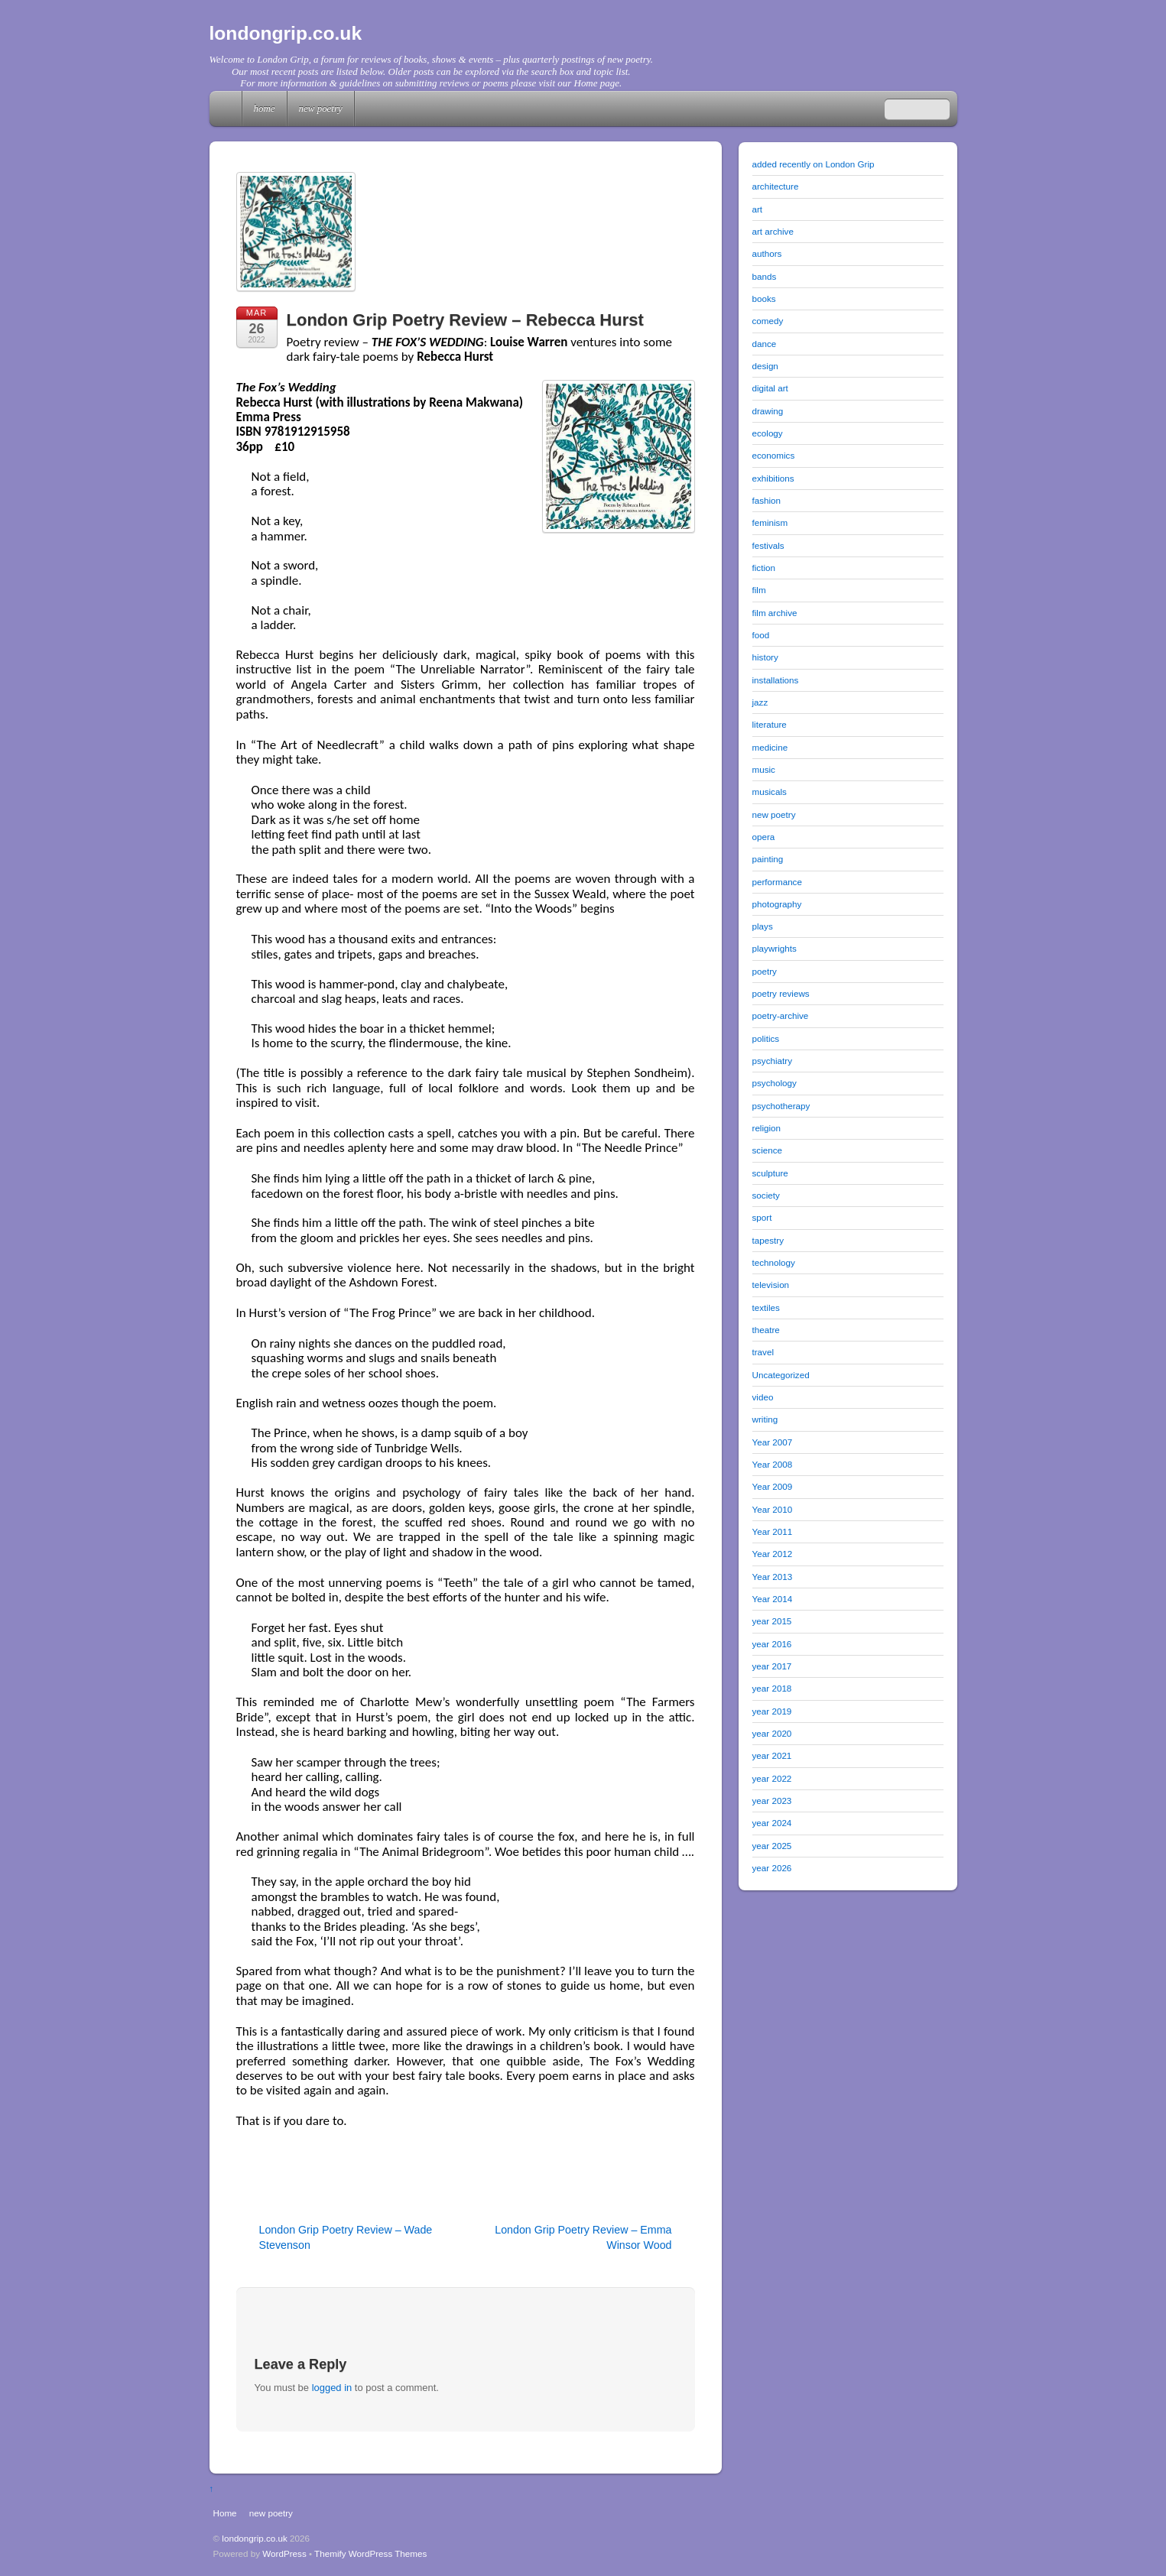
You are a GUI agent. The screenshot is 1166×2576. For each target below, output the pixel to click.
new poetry (321, 108)
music (763, 769)
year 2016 (772, 1644)
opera (763, 837)
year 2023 (772, 1800)
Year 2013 (772, 1577)
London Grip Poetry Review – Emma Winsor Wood (583, 2237)
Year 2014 (772, 1599)
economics (773, 455)
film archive (774, 613)
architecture (775, 186)
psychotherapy (781, 1106)
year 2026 (772, 1868)
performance (777, 882)
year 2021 (772, 1755)
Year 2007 (772, 1442)
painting (768, 859)
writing (765, 1419)
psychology (774, 1083)
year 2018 (772, 1688)
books (764, 298)
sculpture (770, 1173)
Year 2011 (772, 1531)
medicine (770, 747)
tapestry (768, 1240)
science (767, 1150)
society (766, 1195)
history (765, 657)
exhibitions (773, 478)
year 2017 (772, 1666)
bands (764, 276)
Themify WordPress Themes (370, 2553)
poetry (764, 971)
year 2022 (772, 1778)
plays (762, 926)
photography (777, 904)
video (763, 1397)
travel (763, 1352)
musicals (769, 791)
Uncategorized (781, 1375)
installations (775, 680)
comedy (768, 321)
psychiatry (772, 1061)
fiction (763, 568)
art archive (773, 231)
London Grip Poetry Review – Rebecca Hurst (465, 319)
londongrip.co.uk (254, 2538)
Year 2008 (772, 1464)
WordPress (284, 2553)
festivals (768, 545)
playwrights (774, 948)
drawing (768, 411)
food (761, 635)
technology (773, 1262)
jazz (760, 702)
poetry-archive (780, 1015)
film (759, 590)
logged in (332, 2387)
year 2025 (772, 1846)
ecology (767, 433)
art (757, 209)
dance (764, 344)
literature (769, 724)
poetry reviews (781, 993)
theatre (766, 1330)
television (771, 1285)
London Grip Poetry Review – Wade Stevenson (346, 2237)
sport (762, 1217)
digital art (770, 388)
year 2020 (772, 1733)
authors (767, 253)
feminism (770, 522)
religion (766, 1128)
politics (766, 1038)
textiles (766, 1307)
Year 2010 (772, 1509)
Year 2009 (772, 1486)
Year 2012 (772, 1554)
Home (227, 108)
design (765, 366)
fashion (766, 500)
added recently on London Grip (813, 164)
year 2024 (772, 1823)
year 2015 (772, 1621)
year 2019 (772, 1711)
